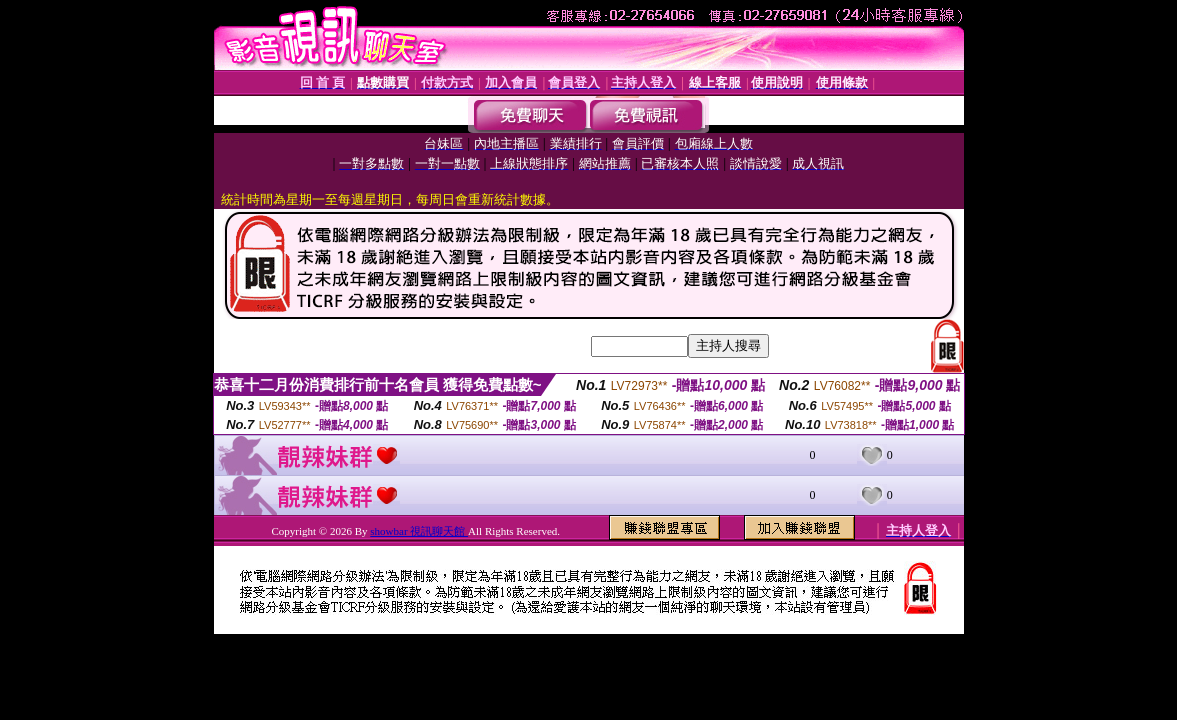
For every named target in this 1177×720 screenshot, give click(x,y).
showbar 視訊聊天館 (419, 531)
